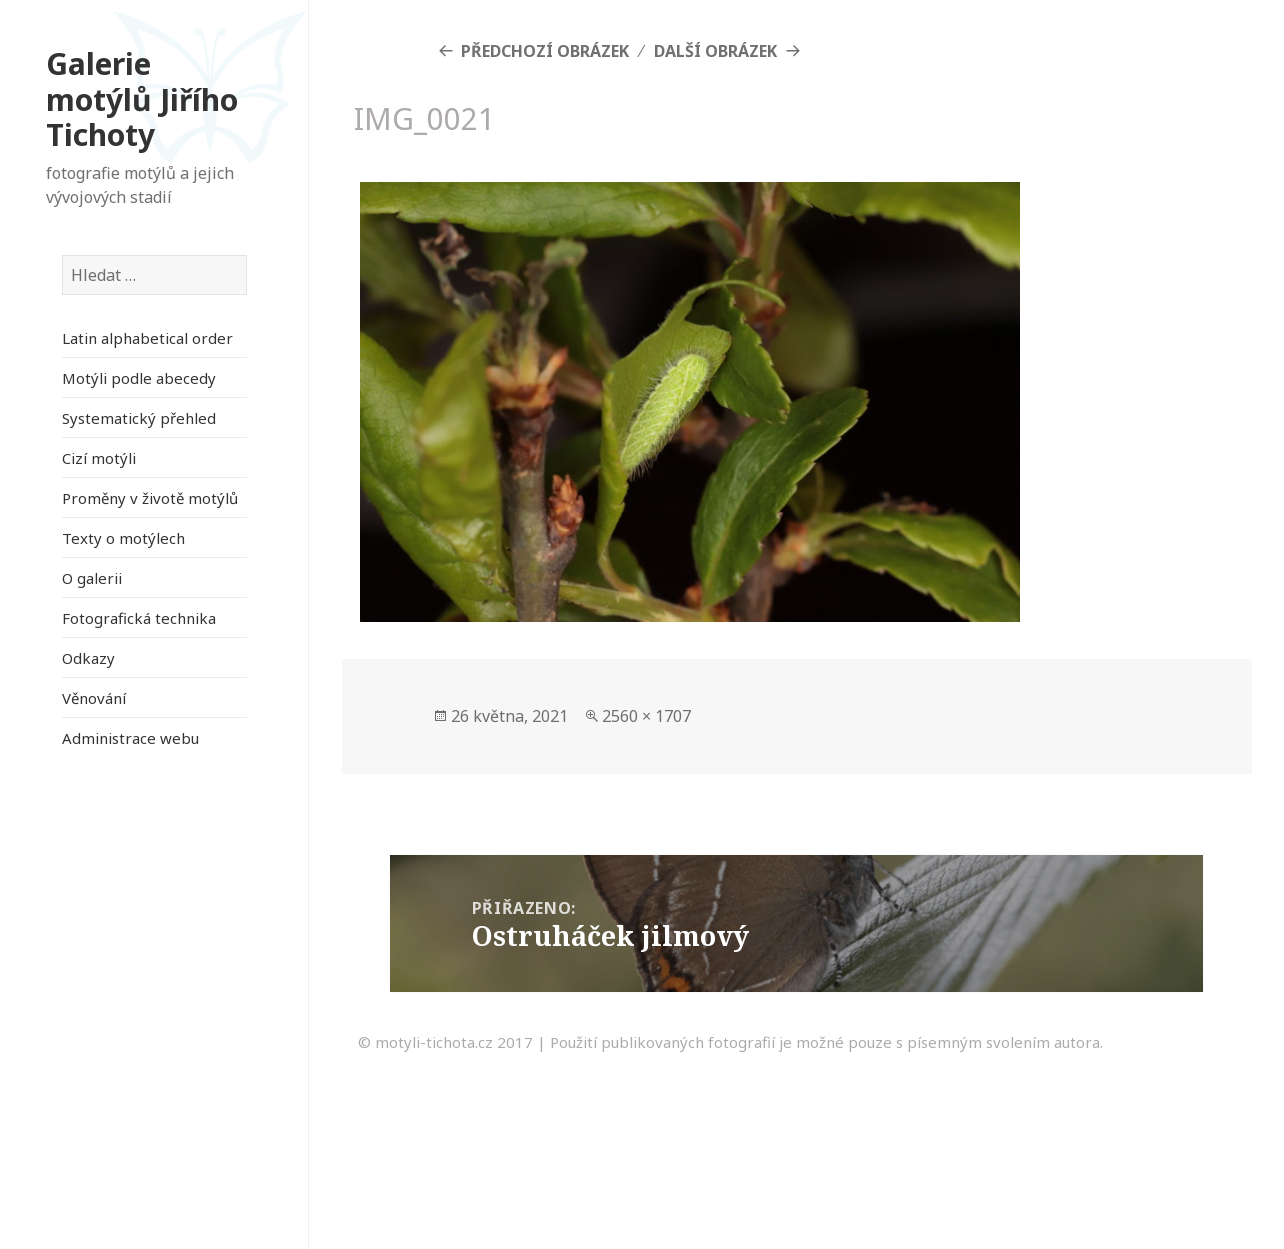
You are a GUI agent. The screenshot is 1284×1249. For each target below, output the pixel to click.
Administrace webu (130, 738)
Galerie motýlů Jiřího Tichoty (142, 99)
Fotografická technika (139, 618)
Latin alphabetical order (147, 338)
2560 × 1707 (646, 716)
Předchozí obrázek (545, 51)
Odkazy (88, 658)
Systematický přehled (139, 418)
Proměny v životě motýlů (150, 498)
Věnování (94, 698)
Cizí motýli (99, 458)
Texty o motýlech (123, 538)
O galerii (92, 578)
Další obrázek (715, 51)
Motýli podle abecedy (139, 378)
